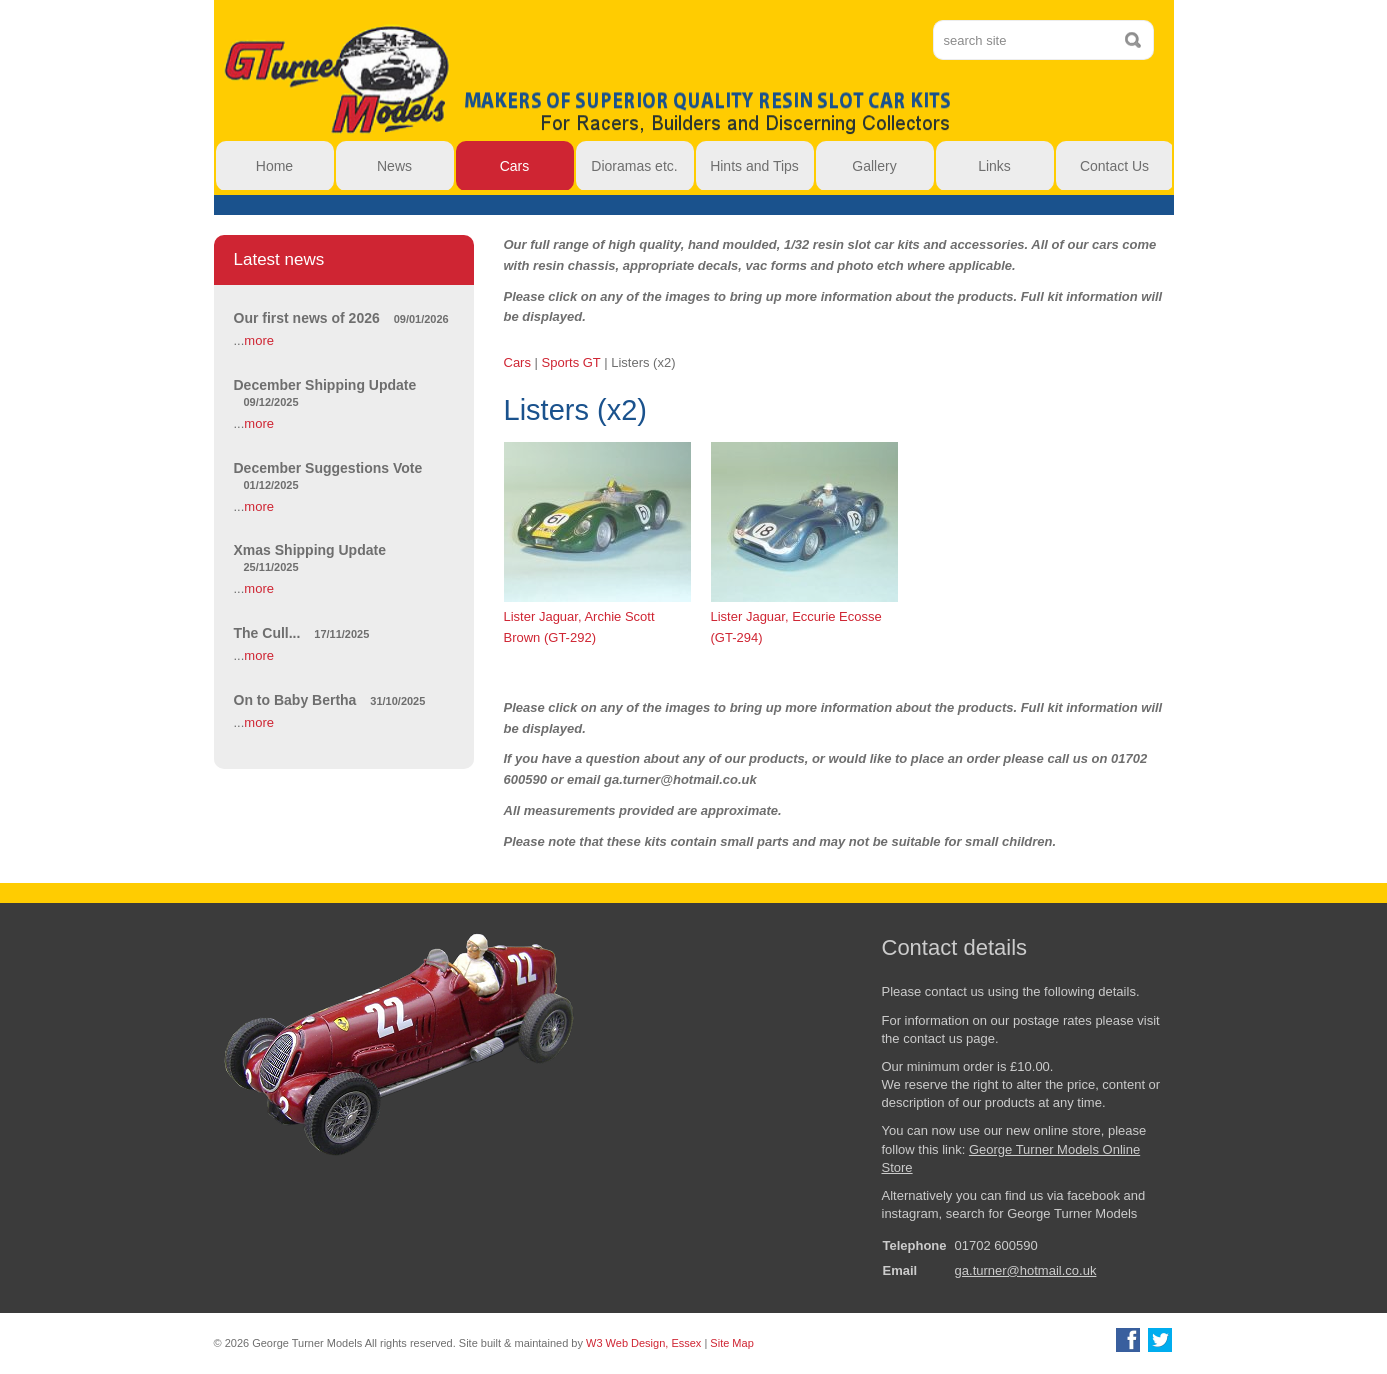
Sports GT (571, 362)
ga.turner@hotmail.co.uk (1026, 1270)
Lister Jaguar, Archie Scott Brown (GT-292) (597, 542)
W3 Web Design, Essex (643, 1343)
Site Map (731, 1343)
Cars (517, 362)
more (259, 340)
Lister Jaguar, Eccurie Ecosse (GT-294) (804, 542)
